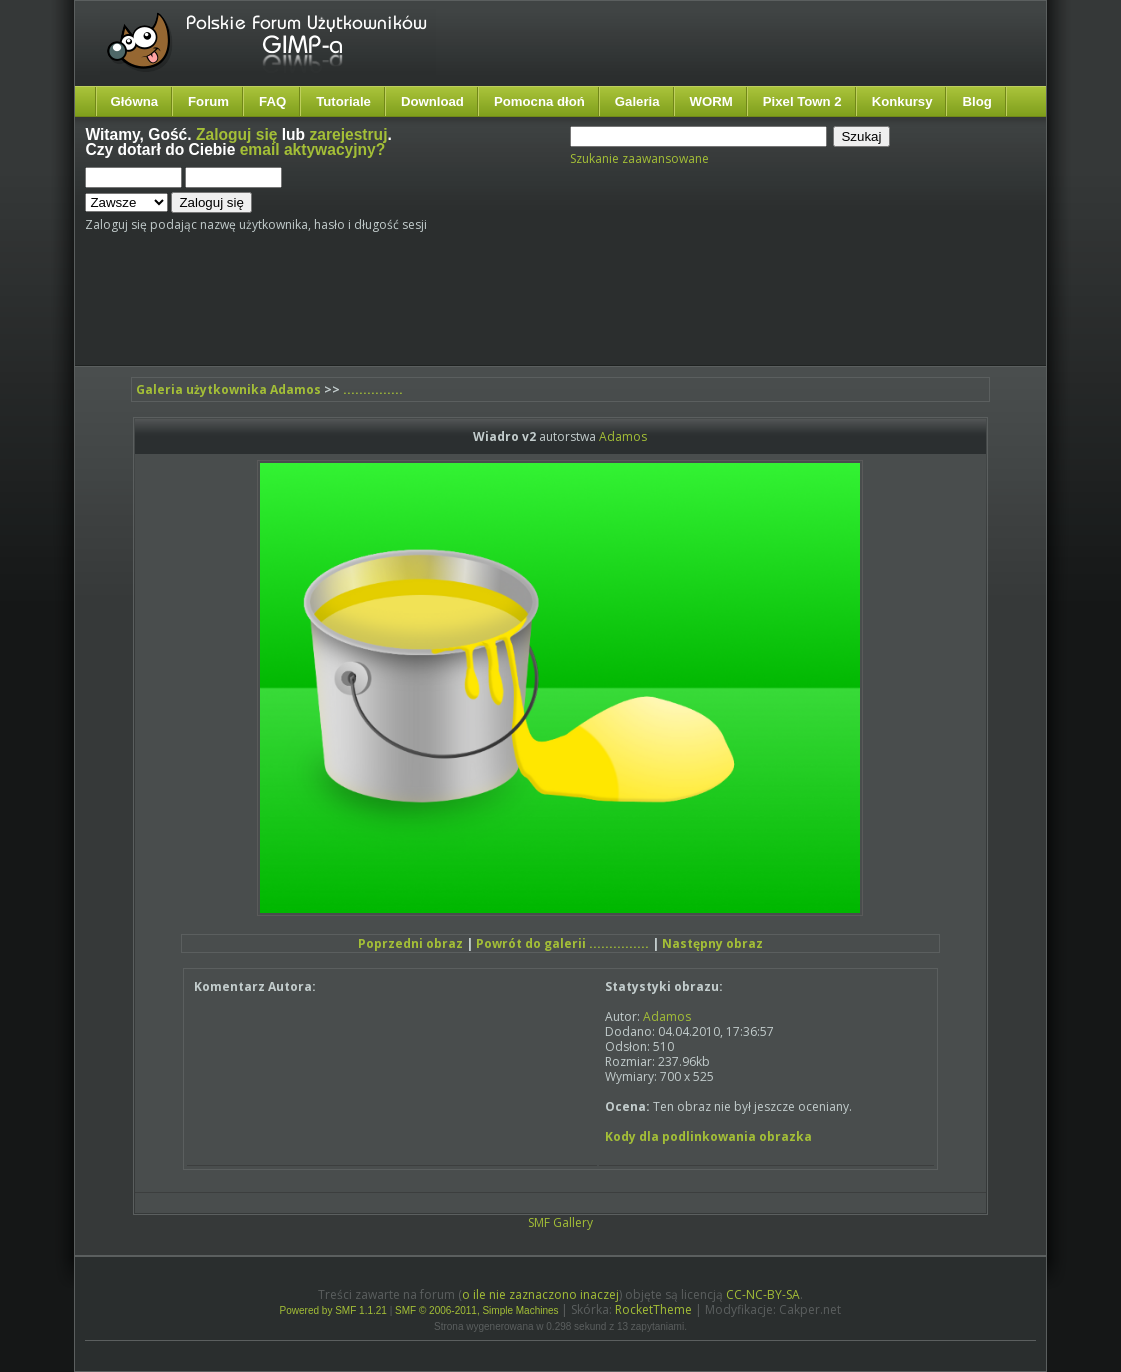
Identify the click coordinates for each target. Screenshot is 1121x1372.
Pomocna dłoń (539, 101)
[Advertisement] (460, 307)
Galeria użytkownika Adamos (228, 389)
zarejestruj (348, 134)
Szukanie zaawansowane (639, 158)
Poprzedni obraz (410, 943)
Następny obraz (712, 943)
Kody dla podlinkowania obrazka (708, 1136)
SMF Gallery (560, 1222)
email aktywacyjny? (313, 149)
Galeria (637, 101)
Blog (976, 101)
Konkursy (902, 101)
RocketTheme (653, 1309)
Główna (134, 101)
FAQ (272, 101)
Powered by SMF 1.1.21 (333, 1310)
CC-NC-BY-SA (763, 1294)
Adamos (623, 436)
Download (432, 101)
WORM (711, 101)
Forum (208, 101)
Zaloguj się (236, 134)
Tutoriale (343, 101)
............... (373, 389)
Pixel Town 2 (802, 101)
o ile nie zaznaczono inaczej (540, 1294)
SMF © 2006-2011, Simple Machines (477, 1310)
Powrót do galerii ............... (562, 943)
